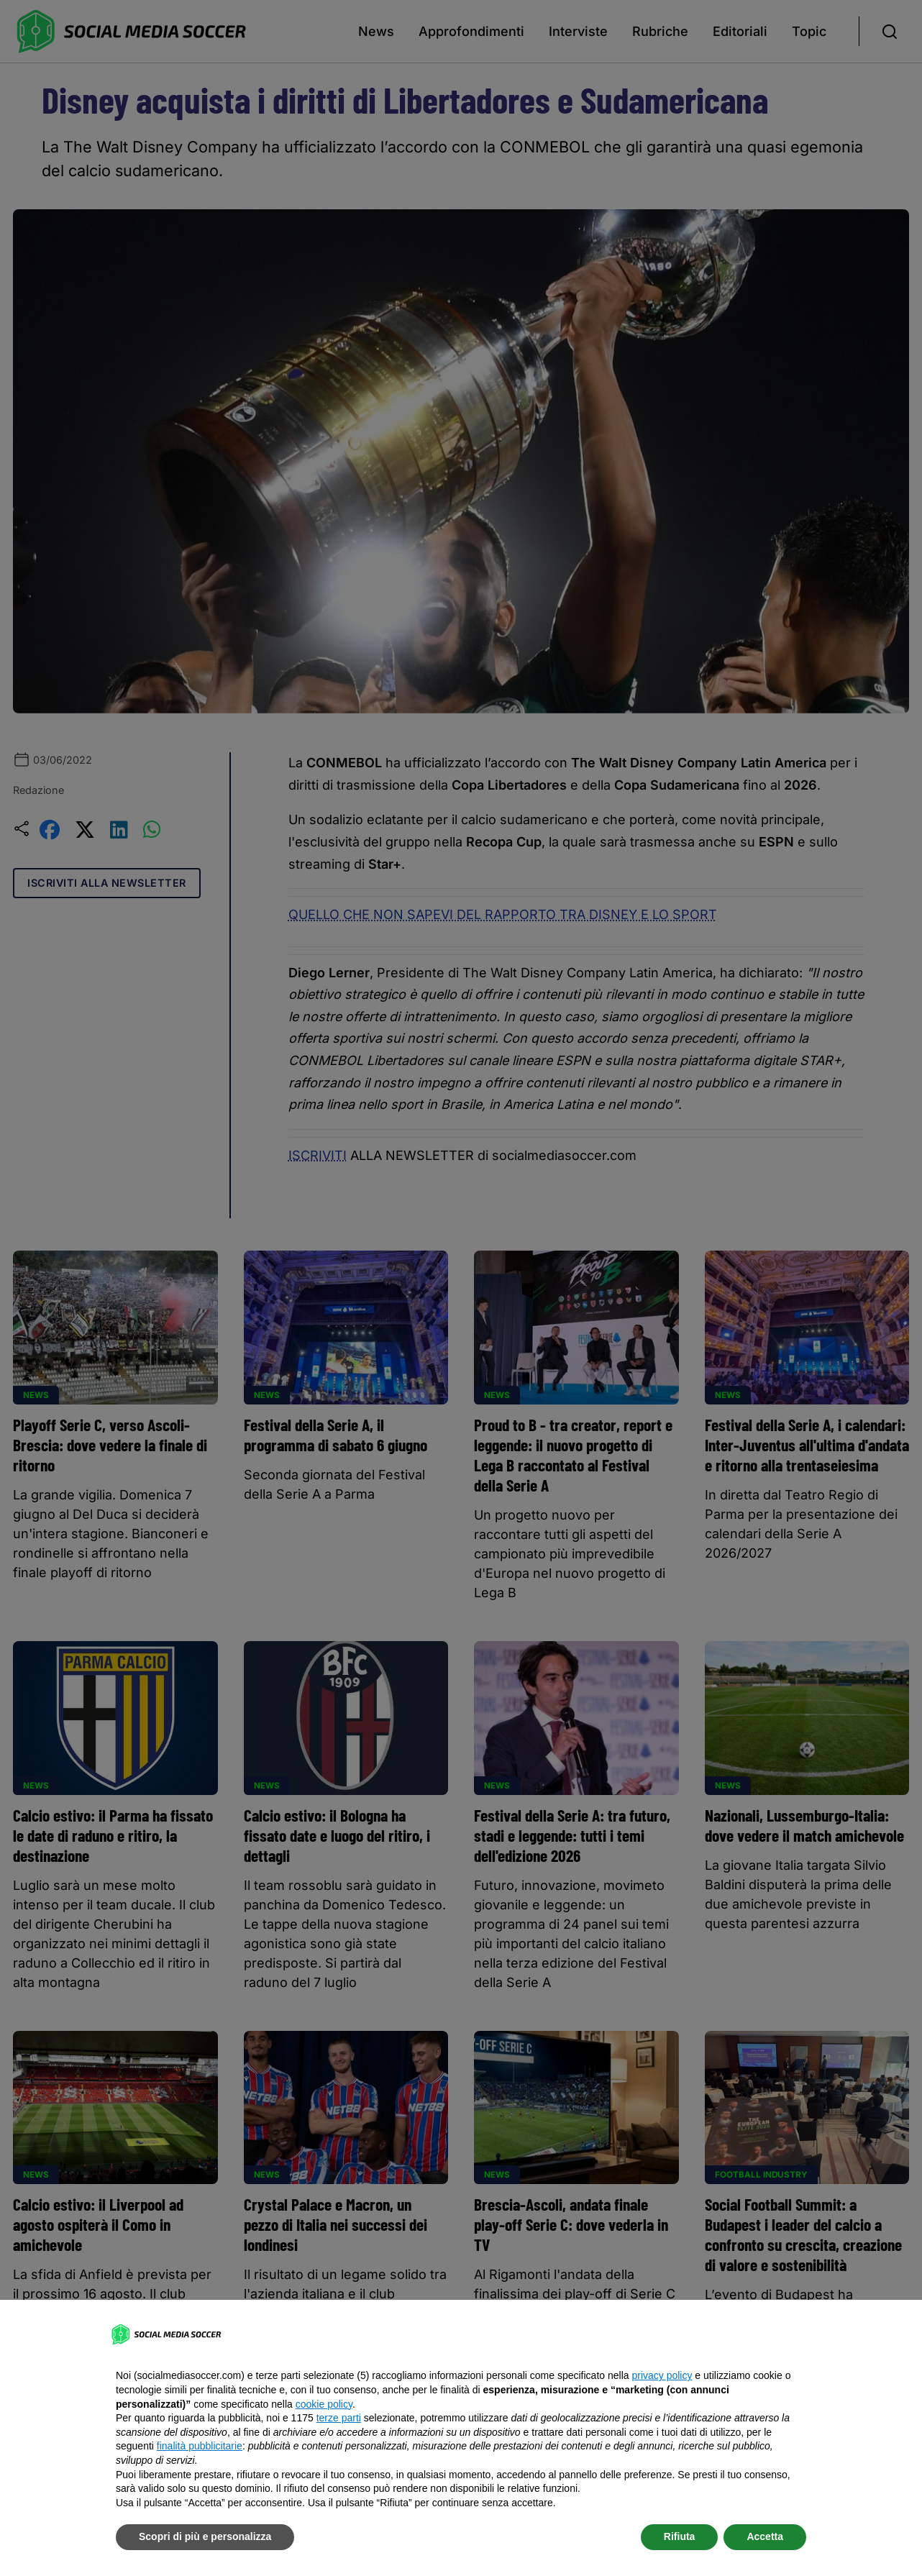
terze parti (338, 2418)
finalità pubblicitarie (199, 2446)
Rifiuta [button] (679, 2536)
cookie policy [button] (324, 2404)
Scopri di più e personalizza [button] (205, 2536)
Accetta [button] (765, 2536)
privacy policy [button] (661, 2375)
